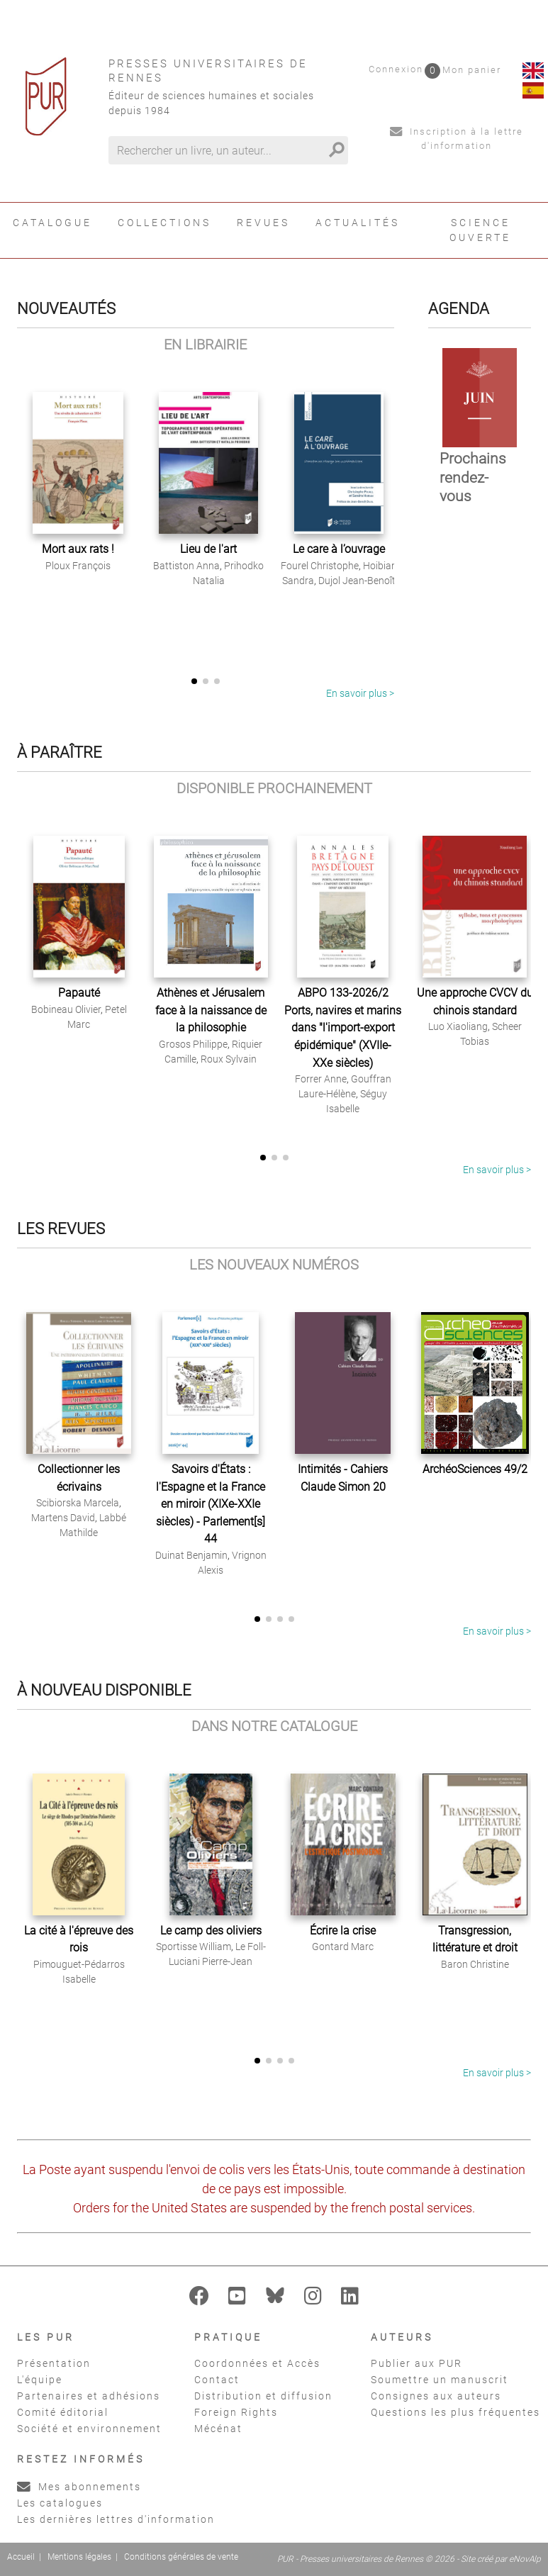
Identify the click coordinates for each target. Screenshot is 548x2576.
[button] (194, 681)
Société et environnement (89, 2428)
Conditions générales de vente (181, 2557)
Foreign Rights (236, 2412)
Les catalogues (60, 2503)
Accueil (21, 2557)
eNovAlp (525, 2559)
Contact (217, 2379)
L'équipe (39, 2379)
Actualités (357, 222)
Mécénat (218, 2428)
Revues (263, 222)
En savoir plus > (360, 693)
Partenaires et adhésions (88, 2396)
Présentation (54, 2363)
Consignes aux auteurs (436, 2396)
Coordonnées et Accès (257, 2363)
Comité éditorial (62, 2412)
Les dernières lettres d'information (116, 2519)
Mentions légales (79, 2557)
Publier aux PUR (416, 2363)
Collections (164, 222)
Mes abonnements (79, 2486)
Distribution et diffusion (263, 2396)
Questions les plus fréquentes (455, 2412)
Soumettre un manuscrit (439, 2379)
